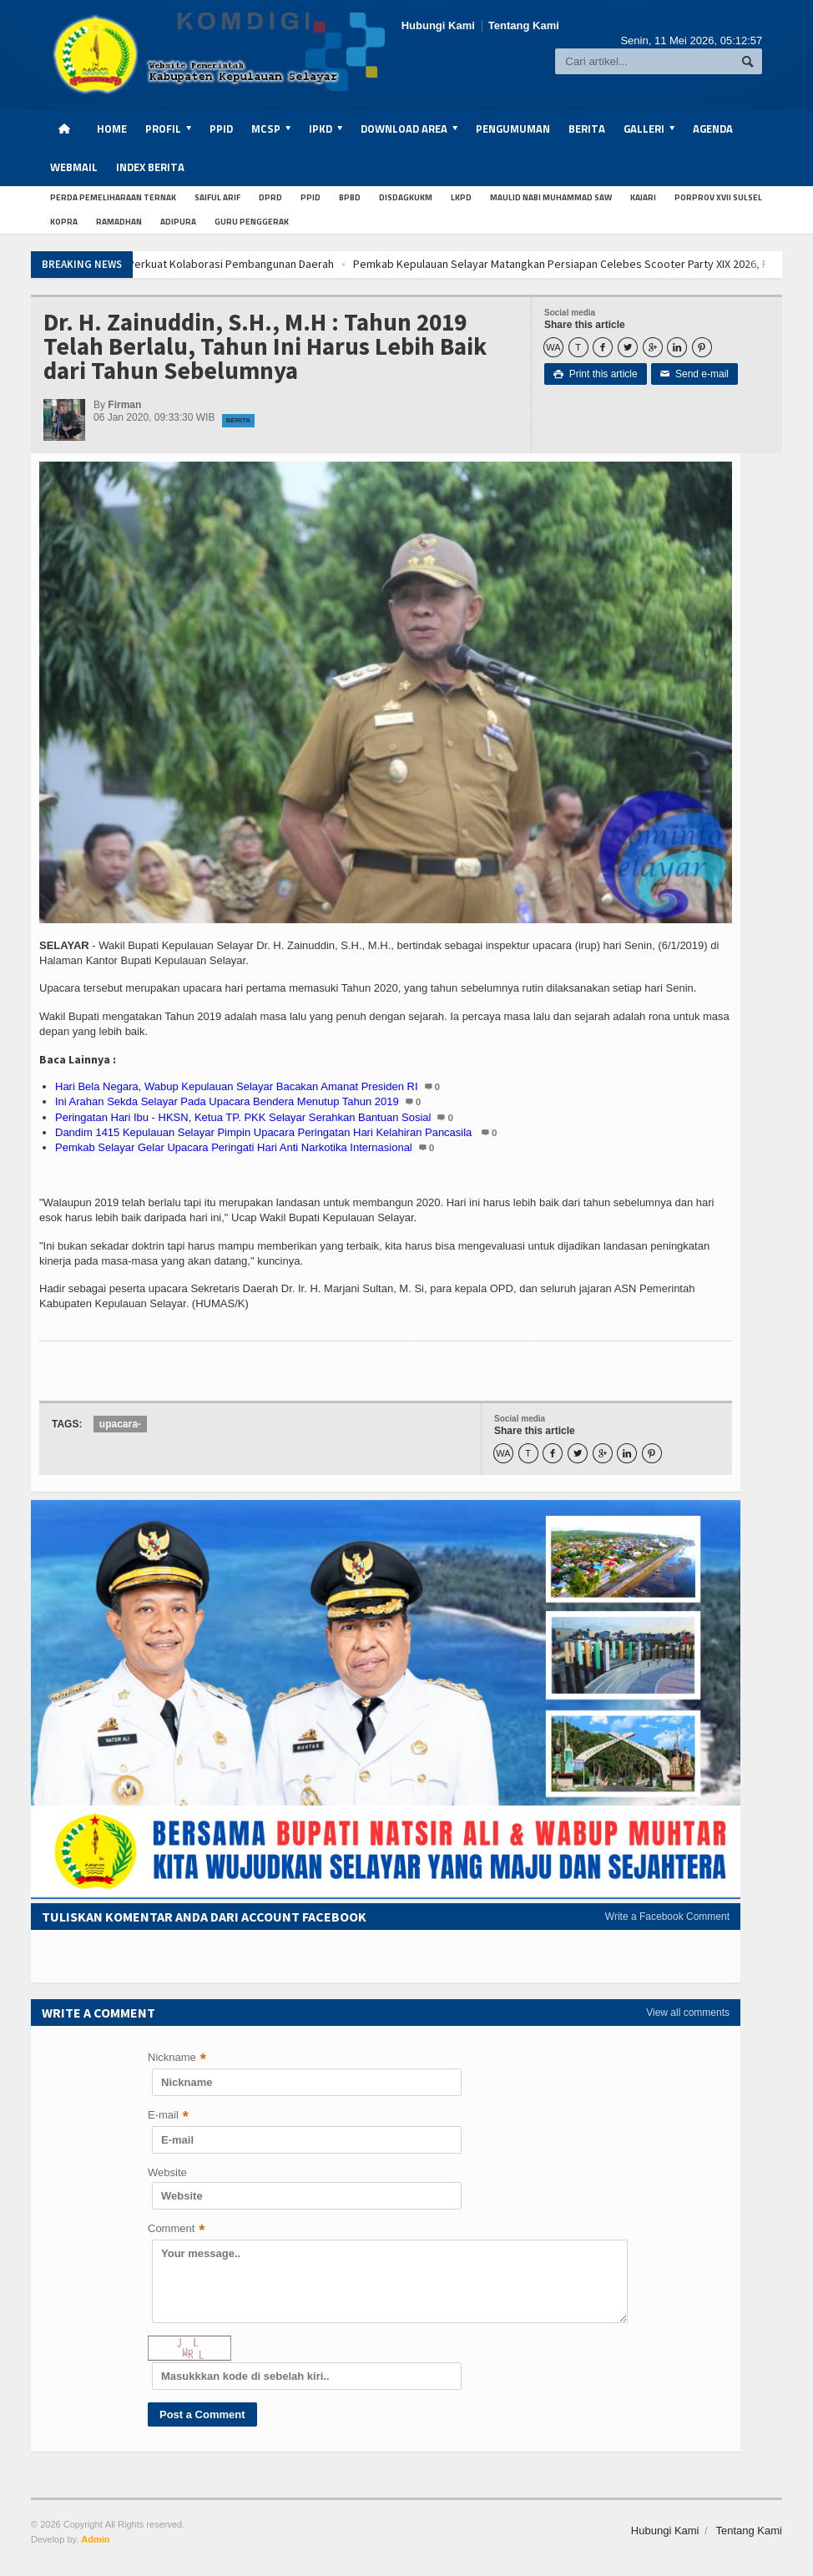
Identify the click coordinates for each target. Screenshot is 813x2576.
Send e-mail (694, 373)
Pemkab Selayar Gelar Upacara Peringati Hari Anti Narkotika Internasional (233, 1147)
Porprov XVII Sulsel (718, 197)
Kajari (643, 197)
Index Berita (150, 167)
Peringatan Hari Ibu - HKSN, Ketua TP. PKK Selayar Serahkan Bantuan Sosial (243, 1117)
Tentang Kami (523, 25)
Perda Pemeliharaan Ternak (113, 197)
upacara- (120, 1424)
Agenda (713, 128)
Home (112, 128)
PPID (221, 128)
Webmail (74, 167)
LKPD (461, 197)
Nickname (177, 2059)
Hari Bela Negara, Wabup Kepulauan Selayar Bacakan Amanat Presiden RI (236, 1086)
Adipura (178, 221)
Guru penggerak (252, 221)
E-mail (168, 2116)
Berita (586, 128)
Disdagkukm (405, 197)
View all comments (688, 2012)
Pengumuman (513, 128)
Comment (176, 2230)
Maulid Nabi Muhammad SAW (551, 197)
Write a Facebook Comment (667, 1916)
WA (553, 347)
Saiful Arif (217, 197)
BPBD (350, 197)
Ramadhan (119, 221)
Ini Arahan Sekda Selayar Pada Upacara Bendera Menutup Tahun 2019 (227, 1101)
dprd (270, 197)
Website (167, 2172)
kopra (64, 221)
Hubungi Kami (438, 25)
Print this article (595, 373)
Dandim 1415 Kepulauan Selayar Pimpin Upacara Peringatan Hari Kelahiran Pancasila (265, 1132)
